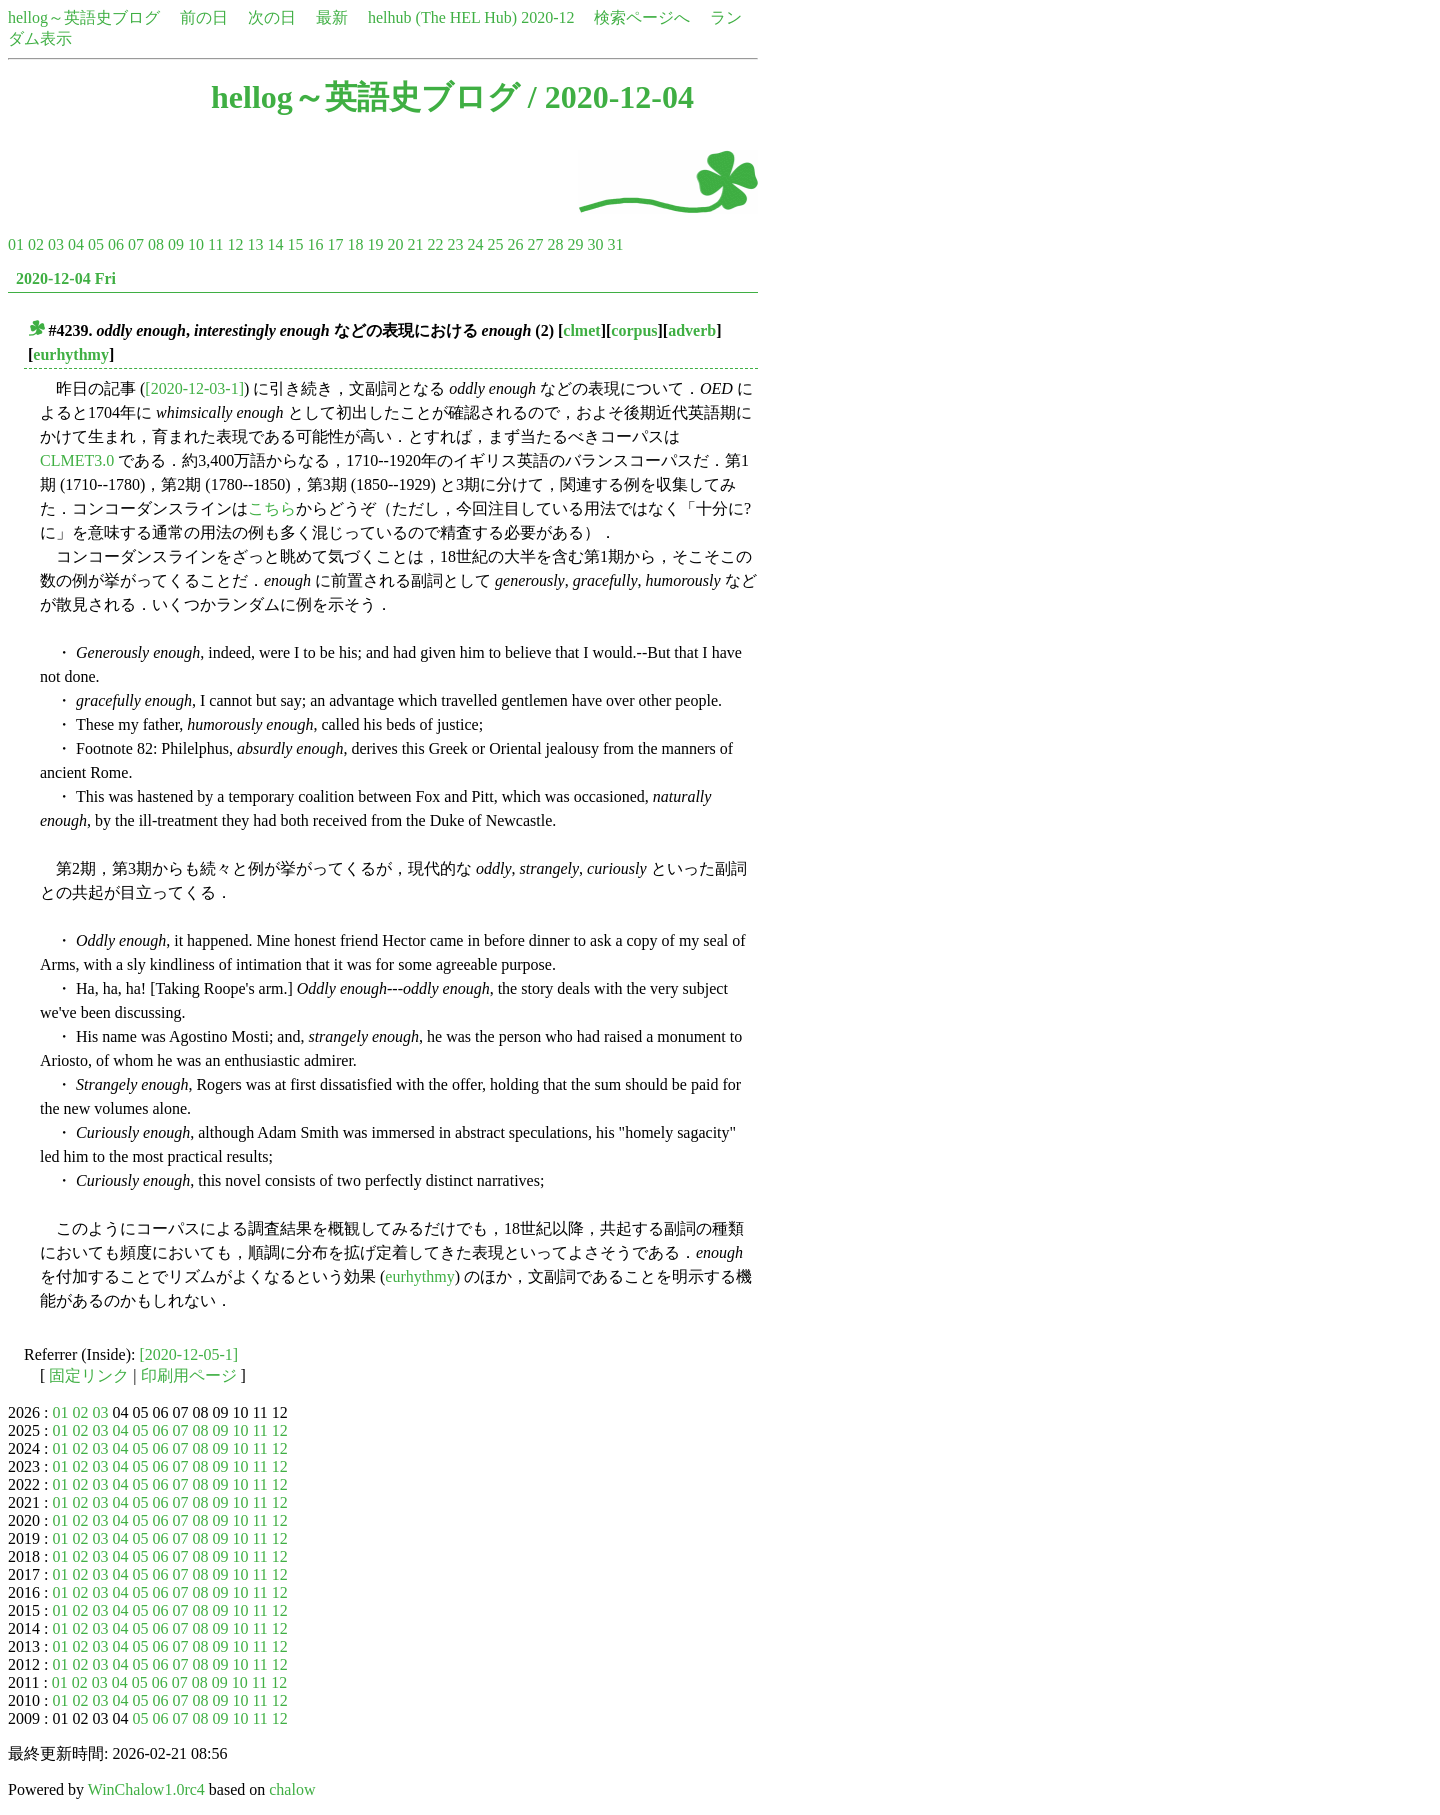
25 (495, 244)
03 (56, 244)
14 (275, 244)
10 (196, 244)
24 (475, 244)
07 (136, 244)
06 (116, 244)
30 (595, 244)
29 (575, 244)
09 (176, 244)
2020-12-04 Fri (66, 278)
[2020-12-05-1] (189, 1354)
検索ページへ (642, 17)
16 (315, 244)
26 (515, 244)
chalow (292, 1789)
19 (375, 244)
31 (615, 244)
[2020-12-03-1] (194, 388)
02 (36, 244)
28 (555, 244)
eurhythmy (71, 354)
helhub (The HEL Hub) (442, 17)
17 (335, 244)
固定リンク (89, 1375)
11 (215, 244)
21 (415, 244)
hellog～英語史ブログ (84, 17)
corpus (634, 330)
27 (535, 244)
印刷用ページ (189, 1375)
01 (16, 244)
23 (455, 244)
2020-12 (547, 17)
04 (76, 244)
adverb (692, 330)
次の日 (272, 17)
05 (96, 244)
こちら (272, 508)
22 (435, 244)
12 (235, 244)
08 (156, 244)
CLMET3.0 (77, 460)
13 (255, 244)
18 (355, 244)
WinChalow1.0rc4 (146, 1789)
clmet (581, 330)
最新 (332, 17)
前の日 (204, 17)
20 (395, 244)
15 (295, 244)
